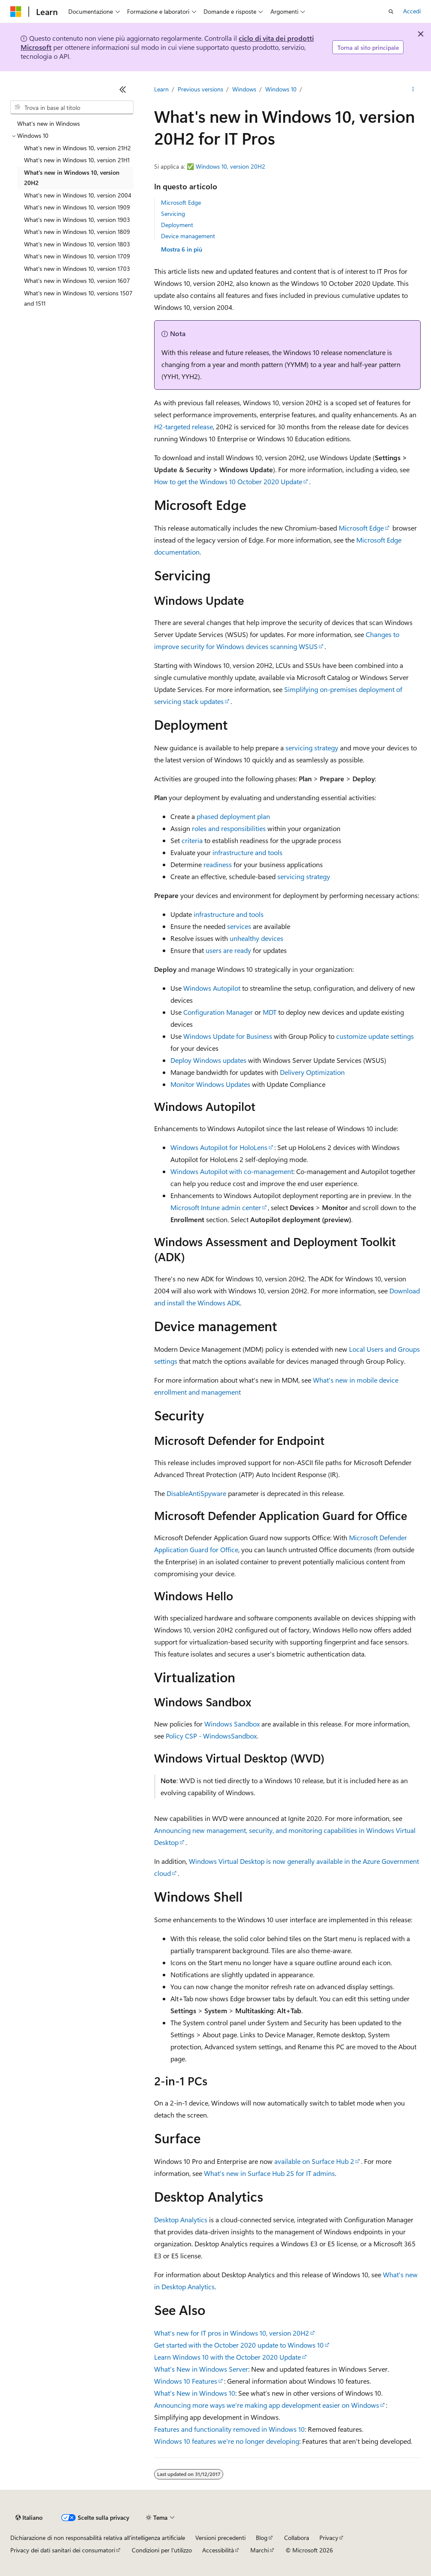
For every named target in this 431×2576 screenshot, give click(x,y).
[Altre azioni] (413, 89)
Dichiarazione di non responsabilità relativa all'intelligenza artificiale (97, 2538)
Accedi (412, 11)
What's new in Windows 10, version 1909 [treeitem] (77, 207)
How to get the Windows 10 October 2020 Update (228, 481)
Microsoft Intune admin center (215, 1207)
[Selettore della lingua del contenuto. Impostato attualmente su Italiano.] (29, 2517)
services (239, 926)
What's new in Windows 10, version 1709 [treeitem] (77, 256)
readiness (217, 864)
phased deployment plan (233, 816)
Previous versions (200, 89)
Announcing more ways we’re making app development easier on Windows (266, 2404)
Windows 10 (281, 89)
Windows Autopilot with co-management (231, 1171)
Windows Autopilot (211, 987)
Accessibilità (218, 2550)
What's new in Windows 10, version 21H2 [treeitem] (77, 148)
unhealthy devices (256, 938)
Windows (244, 89)
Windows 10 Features (185, 2380)
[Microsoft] (15, 11)
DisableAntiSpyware (196, 1493)
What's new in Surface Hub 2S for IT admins (269, 2173)
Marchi (259, 2550)
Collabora (296, 2538)
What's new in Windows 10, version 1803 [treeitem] (77, 244)
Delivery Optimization (312, 1072)
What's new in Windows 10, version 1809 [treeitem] (77, 232)
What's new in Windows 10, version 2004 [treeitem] (77, 195)
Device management (188, 236)
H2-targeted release (183, 426)
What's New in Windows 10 (194, 2392)
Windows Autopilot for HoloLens (218, 1147)
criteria (192, 840)
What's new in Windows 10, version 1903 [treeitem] (77, 219)
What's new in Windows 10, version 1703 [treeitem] (77, 268)
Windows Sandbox (232, 1723)
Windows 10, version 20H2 (230, 166)
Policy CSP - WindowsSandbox (211, 1735)
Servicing (173, 213)
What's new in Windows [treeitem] (48, 123)
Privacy (328, 2538)
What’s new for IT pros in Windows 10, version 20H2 (231, 2332)
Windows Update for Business (227, 1036)
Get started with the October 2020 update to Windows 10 (239, 2344)
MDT (269, 1011)
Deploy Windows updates (208, 1060)
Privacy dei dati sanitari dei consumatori (62, 2550)
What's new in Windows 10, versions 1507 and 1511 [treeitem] (78, 298)
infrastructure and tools (247, 852)
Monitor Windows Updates (210, 1084)
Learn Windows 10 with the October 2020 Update (227, 2356)
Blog (261, 2538)
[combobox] (72, 107)
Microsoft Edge (181, 202)
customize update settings (375, 1036)
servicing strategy (311, 747)
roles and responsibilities (229, 828)
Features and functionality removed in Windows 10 (229, 2428)
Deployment (177, 225)
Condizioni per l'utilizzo (162, 2550)
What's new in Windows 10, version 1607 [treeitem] (77, 280)
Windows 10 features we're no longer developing (226, 2441)
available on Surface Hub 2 (314, 2161)
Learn (161, 89)
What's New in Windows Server (201, 2368)
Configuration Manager (218, 1011)
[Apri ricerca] (391, 11)
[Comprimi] (123, 89)
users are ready (228, 950)
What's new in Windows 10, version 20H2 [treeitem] (71, 177)
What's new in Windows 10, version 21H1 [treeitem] (77, 160)
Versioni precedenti (220, 2538)
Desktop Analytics (180, 2219)
